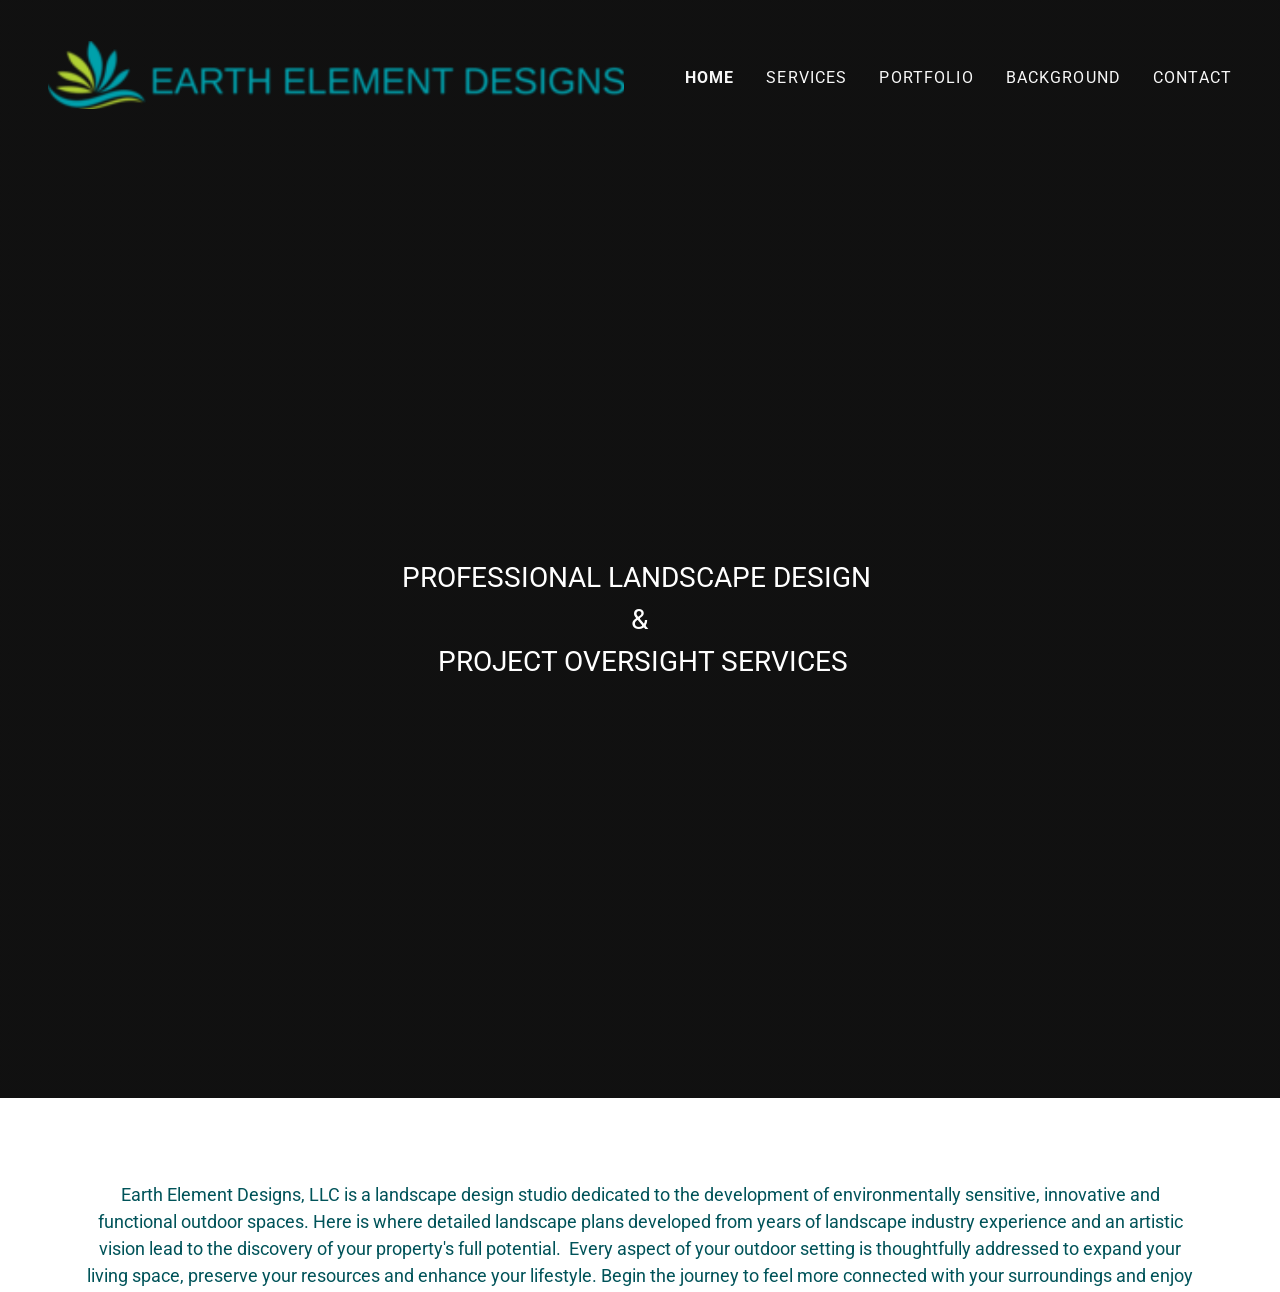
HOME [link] (710, 77)
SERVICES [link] (806, 77)
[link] (336, 73)
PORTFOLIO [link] (926, 77)
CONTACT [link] (1192, 77)
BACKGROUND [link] (1063, 77)
